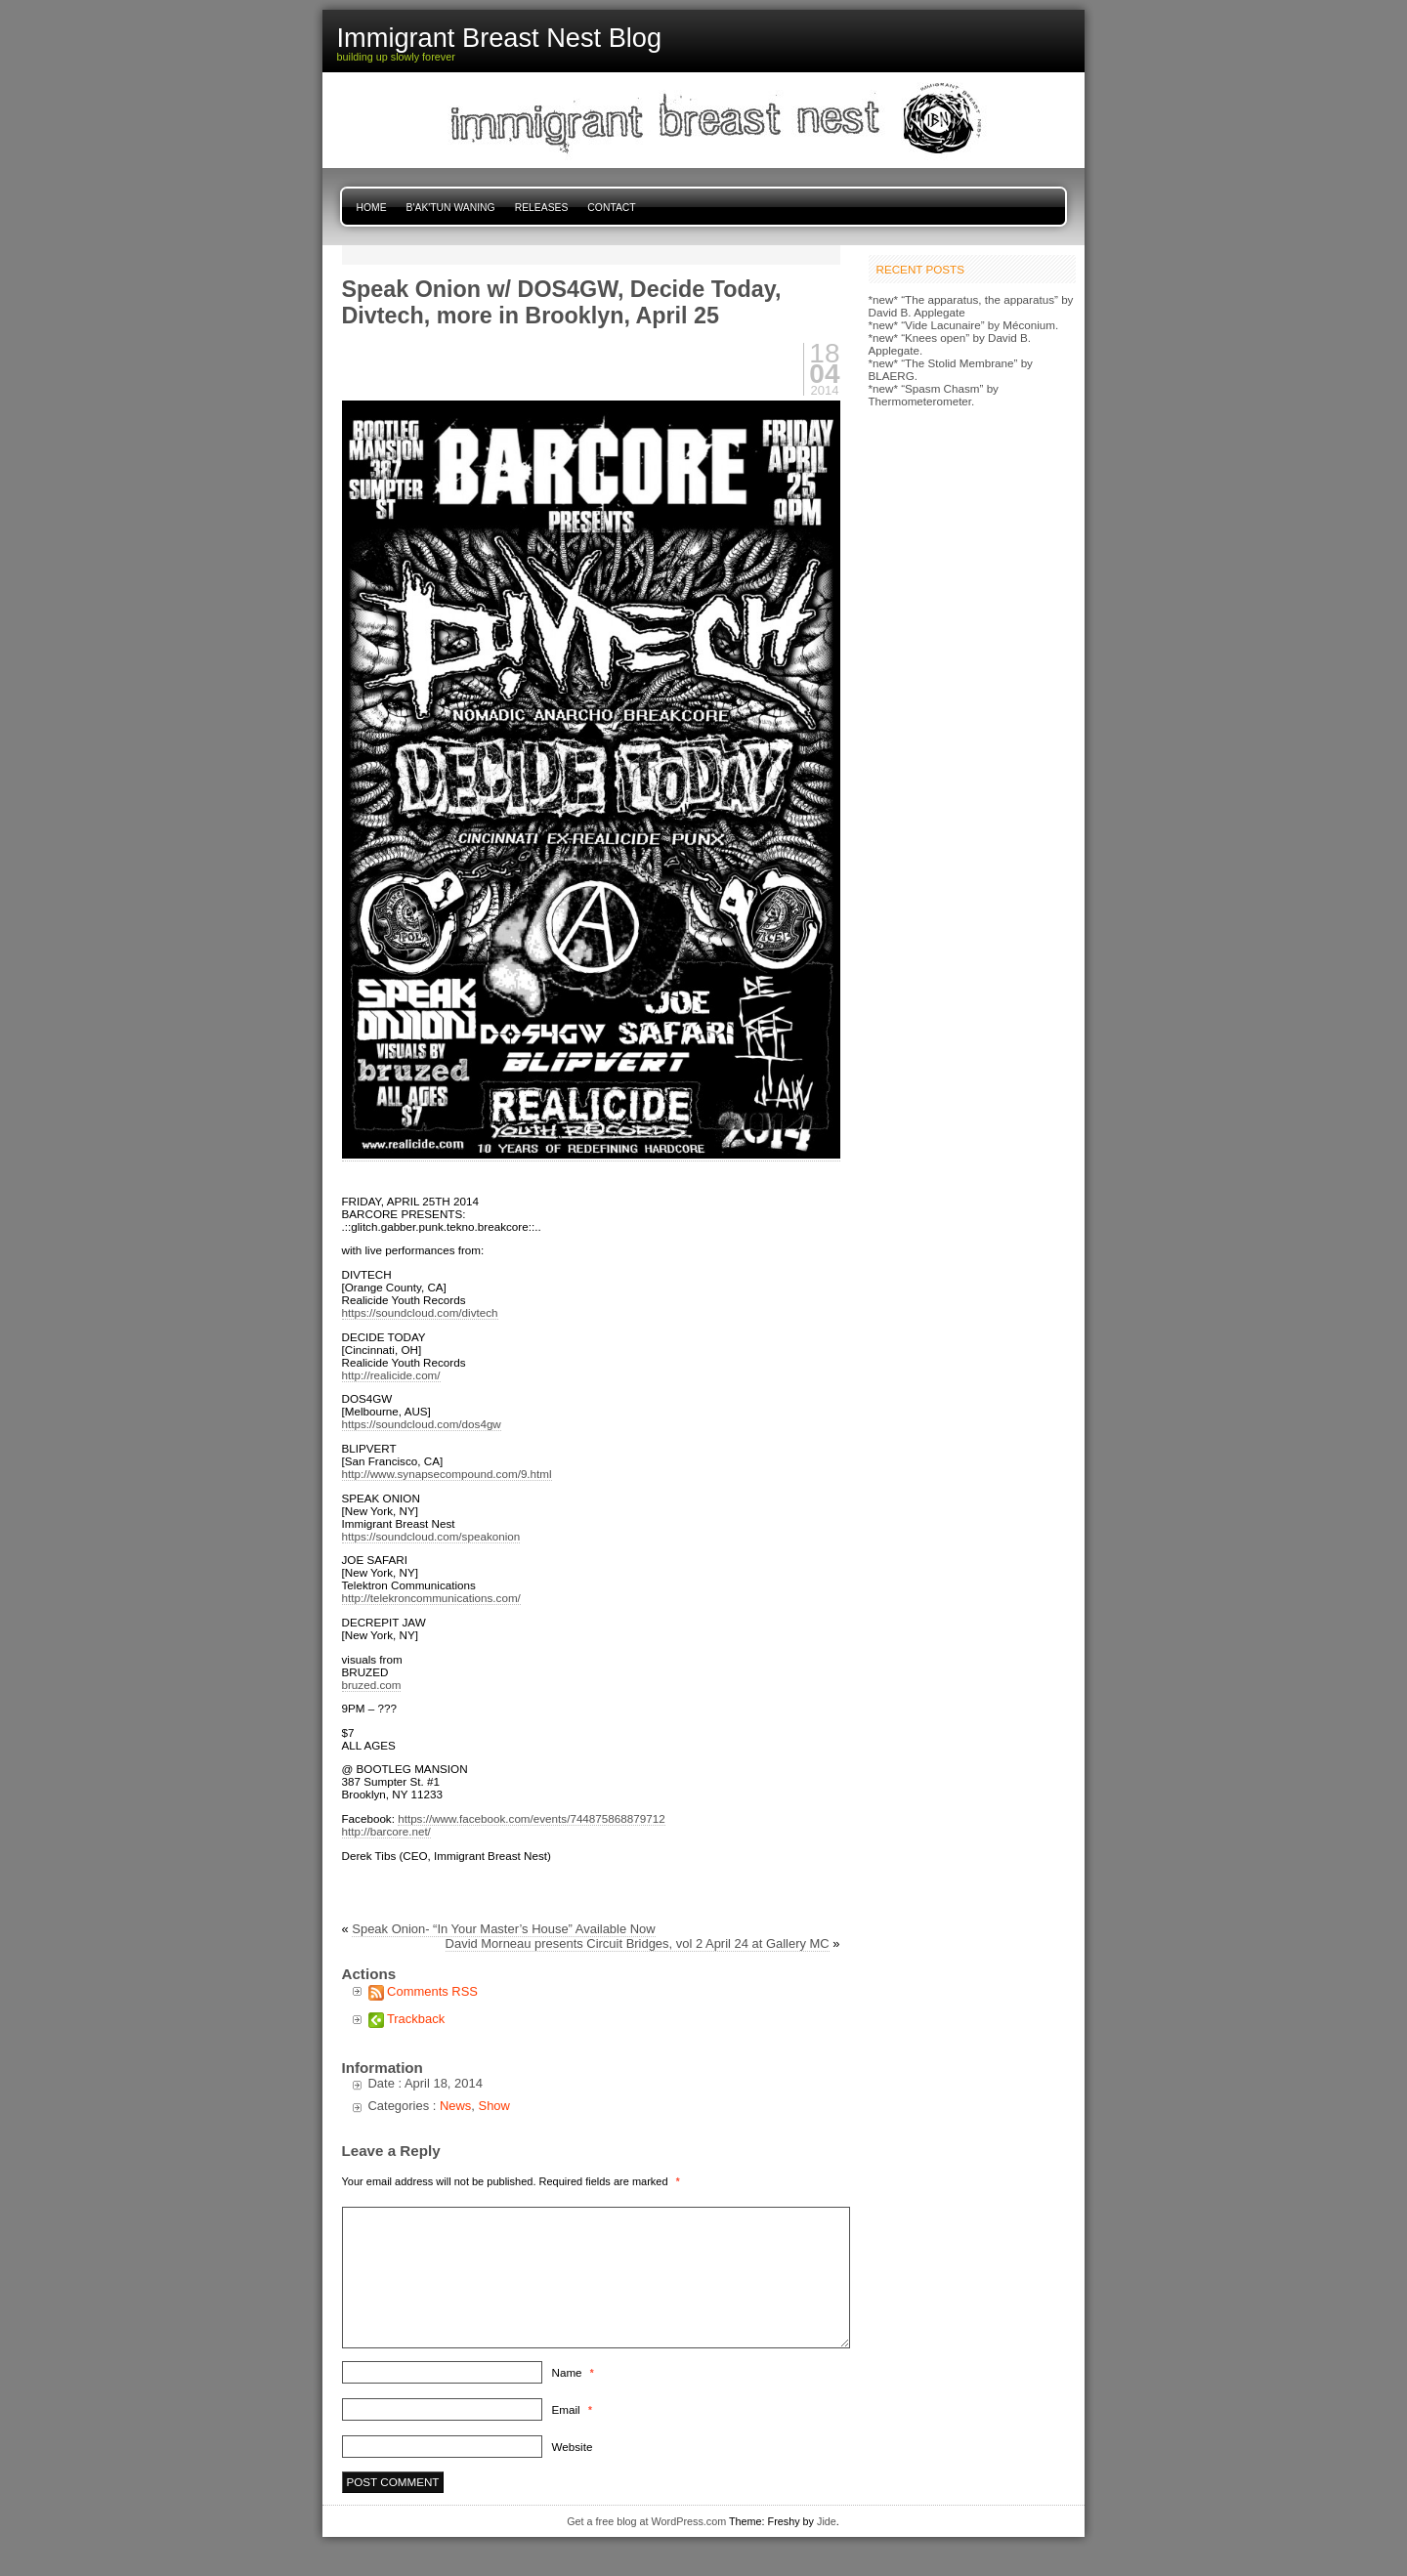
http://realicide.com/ (391, 1375)
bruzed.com (372, 1684)
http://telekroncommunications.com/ (431, 1597)
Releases (542, 207)
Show (494, 2105)
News (455, 2105)
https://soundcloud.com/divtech (420, 1312)
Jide (826, 2521)
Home (372, 207)
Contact (611, 207)
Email (572, 2409)
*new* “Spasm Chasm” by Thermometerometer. (934, 394)
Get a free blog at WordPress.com (646, 2521)
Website (572, 2446)
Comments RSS (432, 1991)
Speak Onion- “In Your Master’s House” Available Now (503, 1928)
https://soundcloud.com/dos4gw (421, 1423)
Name (573, 2372)
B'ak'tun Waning (450, 207)
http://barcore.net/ (386, 1831)
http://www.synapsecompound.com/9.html (447, 1473)
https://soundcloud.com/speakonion (431, 1536)
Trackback (416, 2018)
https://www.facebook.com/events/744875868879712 (531, 1818)
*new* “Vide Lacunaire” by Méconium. (964, 324)
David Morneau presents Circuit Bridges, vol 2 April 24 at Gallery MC (638, 1943)
